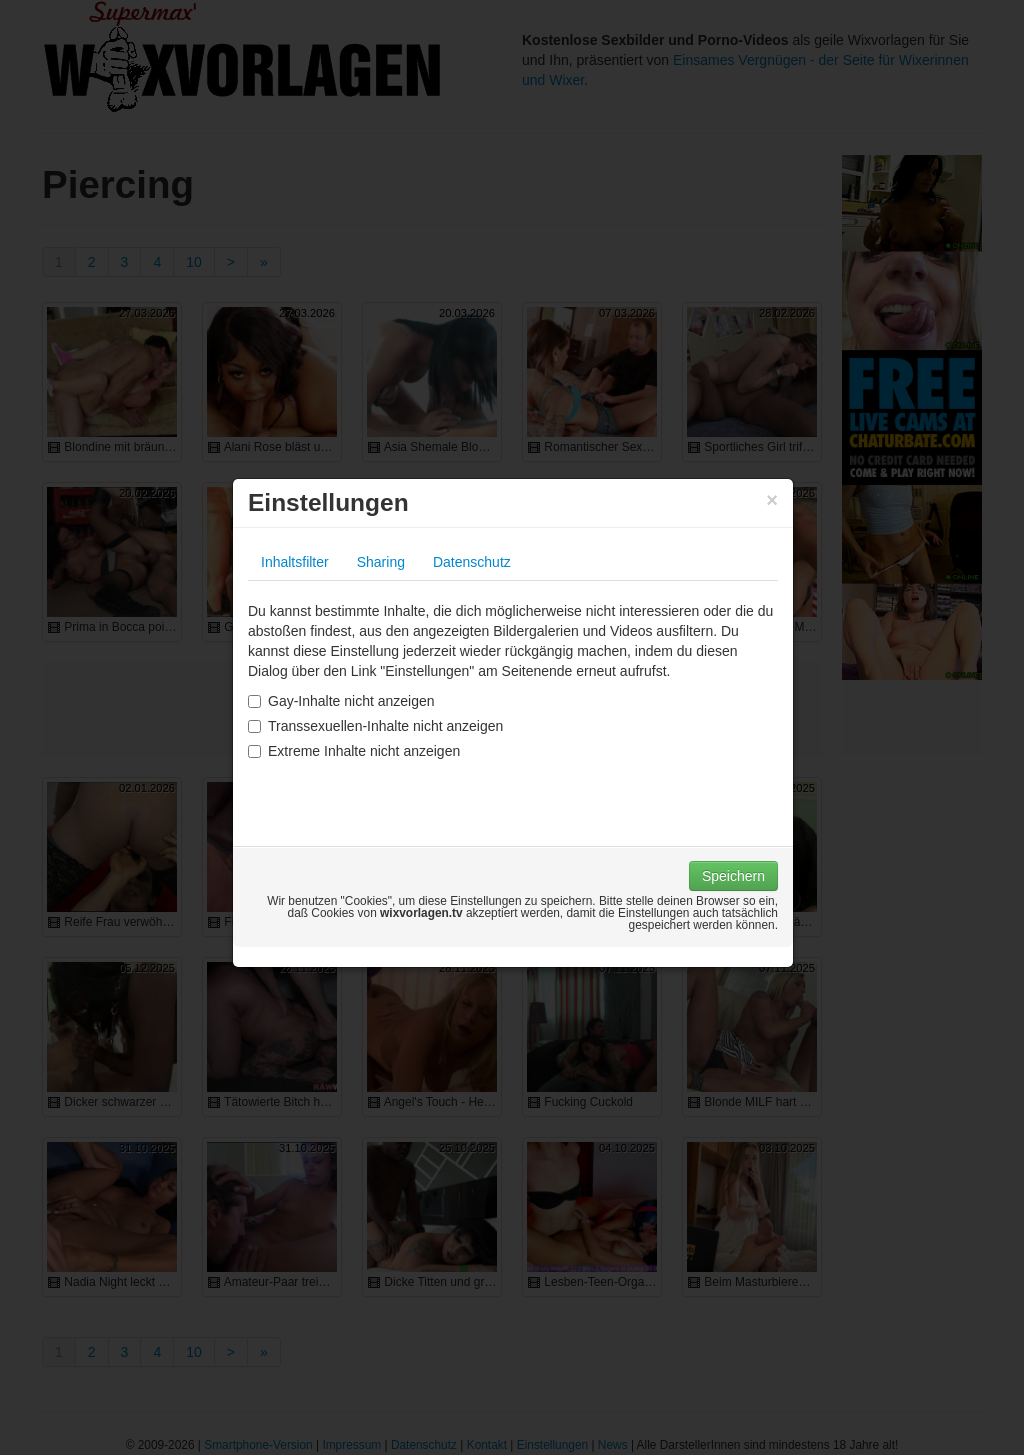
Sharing (381, 562)
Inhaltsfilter (295, 562)
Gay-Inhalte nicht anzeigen (341, 701)
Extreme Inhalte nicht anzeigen (354, 751)
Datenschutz (472, 562)
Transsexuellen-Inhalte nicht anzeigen (375, 726)
